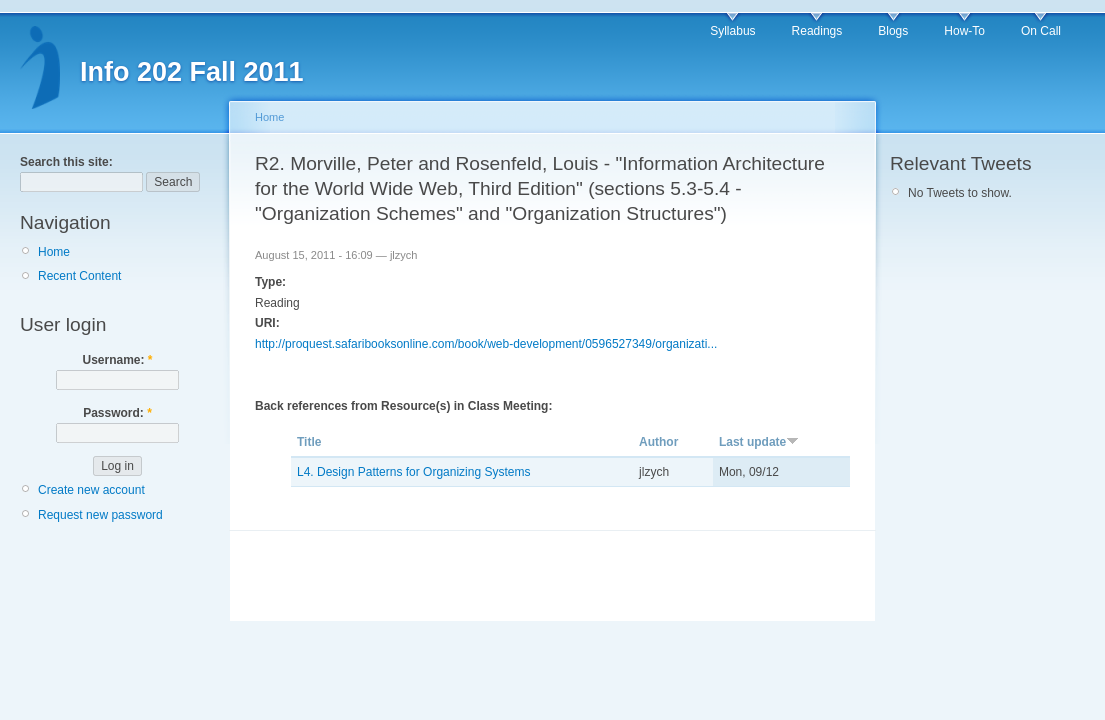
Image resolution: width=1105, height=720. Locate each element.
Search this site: (66, 162)
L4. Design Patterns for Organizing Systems (413, 472)
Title (309, 442)
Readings (817, 31)
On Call (1041, 31)
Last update (759, 442)
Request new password (100, 515)
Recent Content (79, 276)
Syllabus (732, 31)
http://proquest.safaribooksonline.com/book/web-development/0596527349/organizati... (486, 344)
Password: (117, 413)
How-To (964, 31)
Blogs (893, 31)
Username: (117, 360)
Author (658, 442)
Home (54, 252)
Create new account (91, 490)
